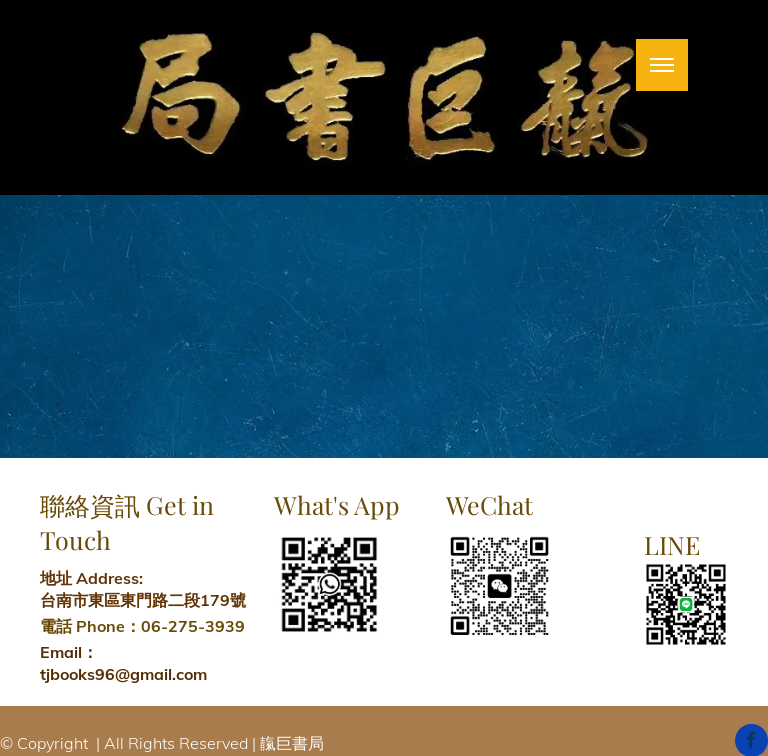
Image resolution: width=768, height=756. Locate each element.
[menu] (662, 65)
